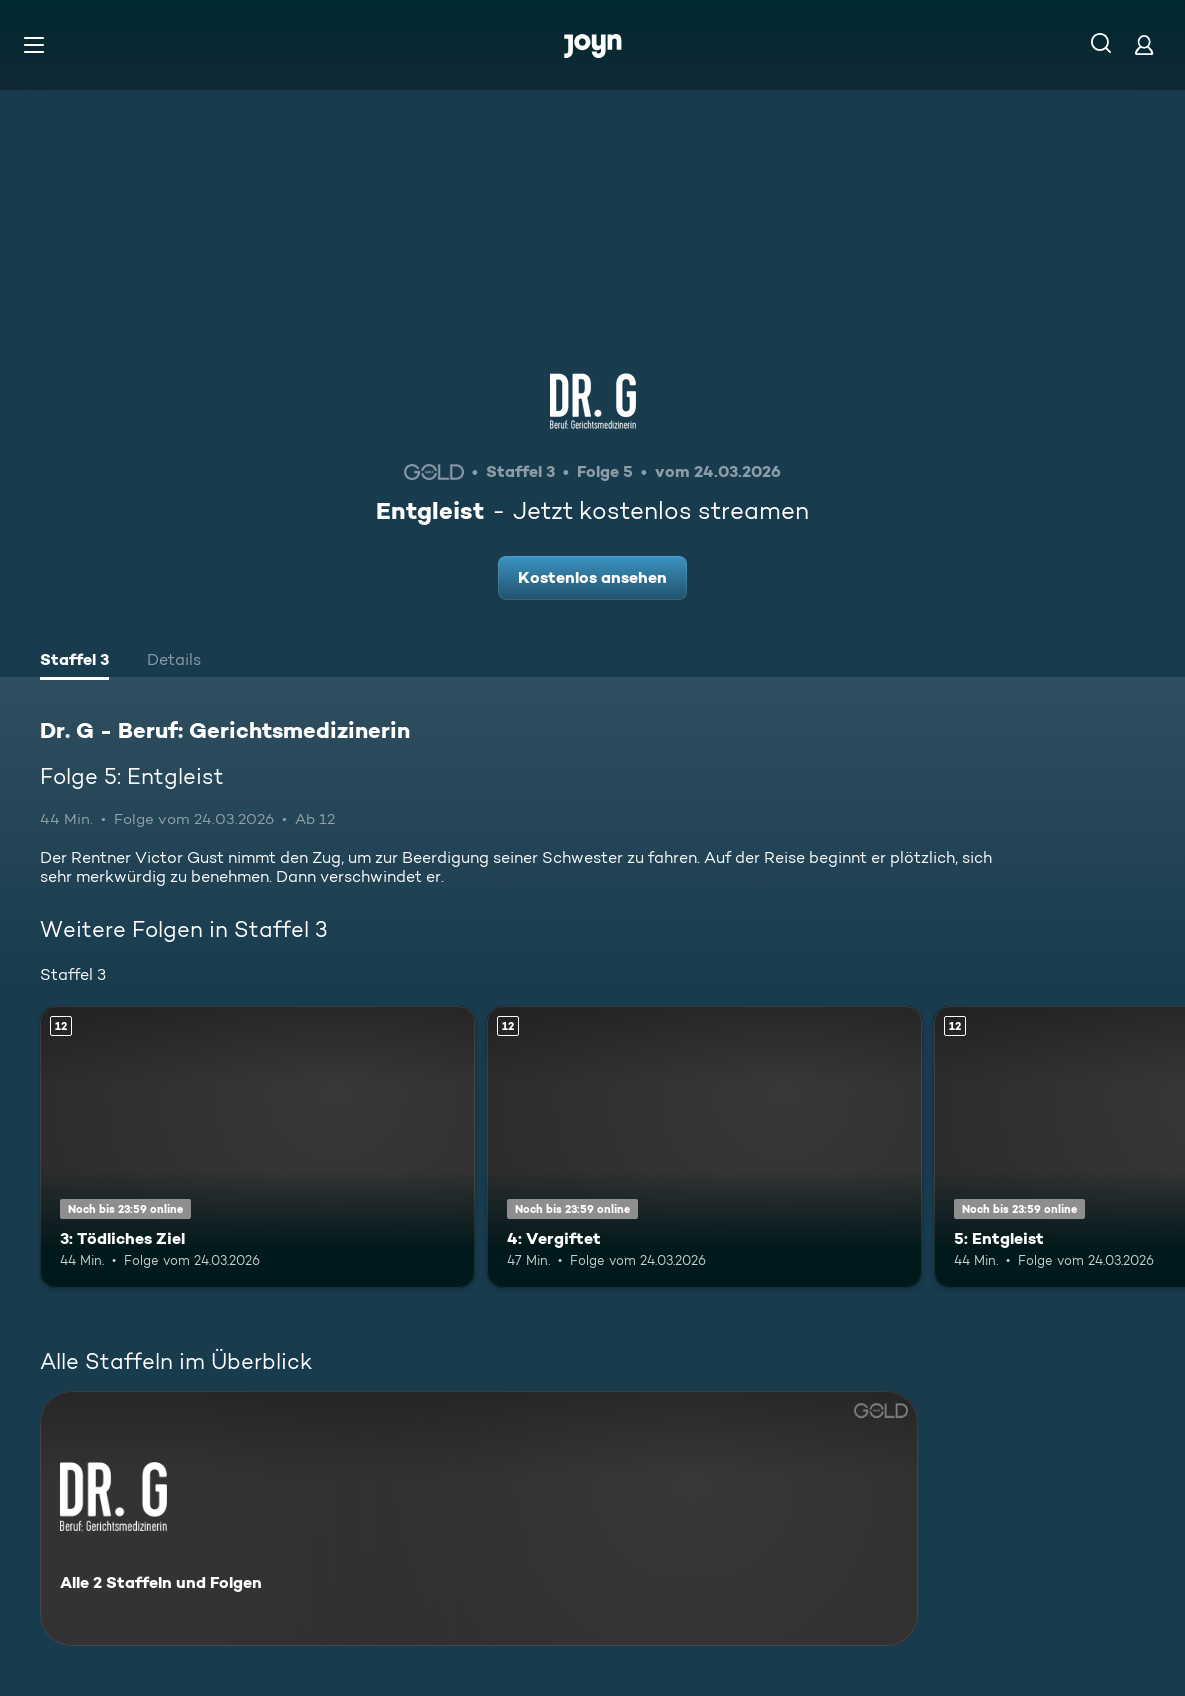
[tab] (74, 662)
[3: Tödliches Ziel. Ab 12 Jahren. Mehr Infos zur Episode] (257, 1147)
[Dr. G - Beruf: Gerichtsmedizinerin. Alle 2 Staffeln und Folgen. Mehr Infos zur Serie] (479, 1518)
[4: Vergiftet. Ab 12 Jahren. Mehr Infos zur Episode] (704, 1147)
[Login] (1144, 44)
